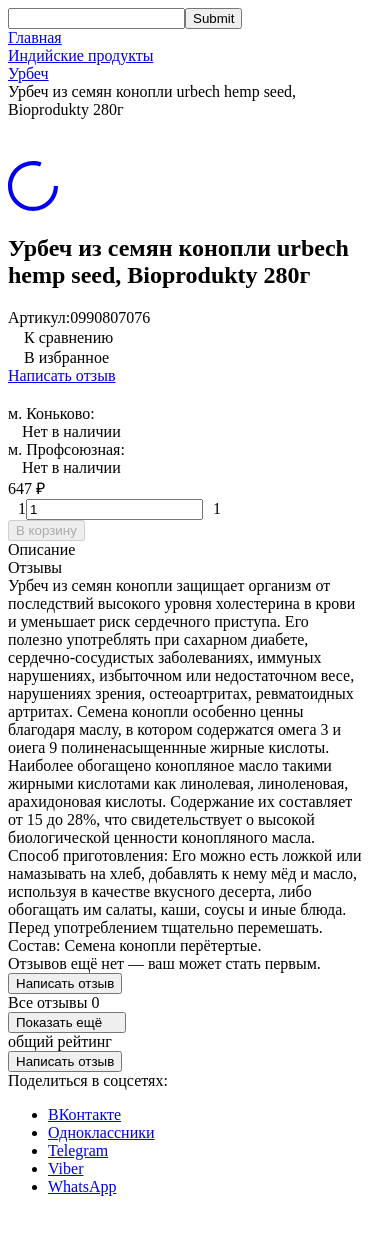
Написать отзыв (61, 375)
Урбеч (28, 73)
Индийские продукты (80, 55)
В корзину (46, 530)
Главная (35, 37)
